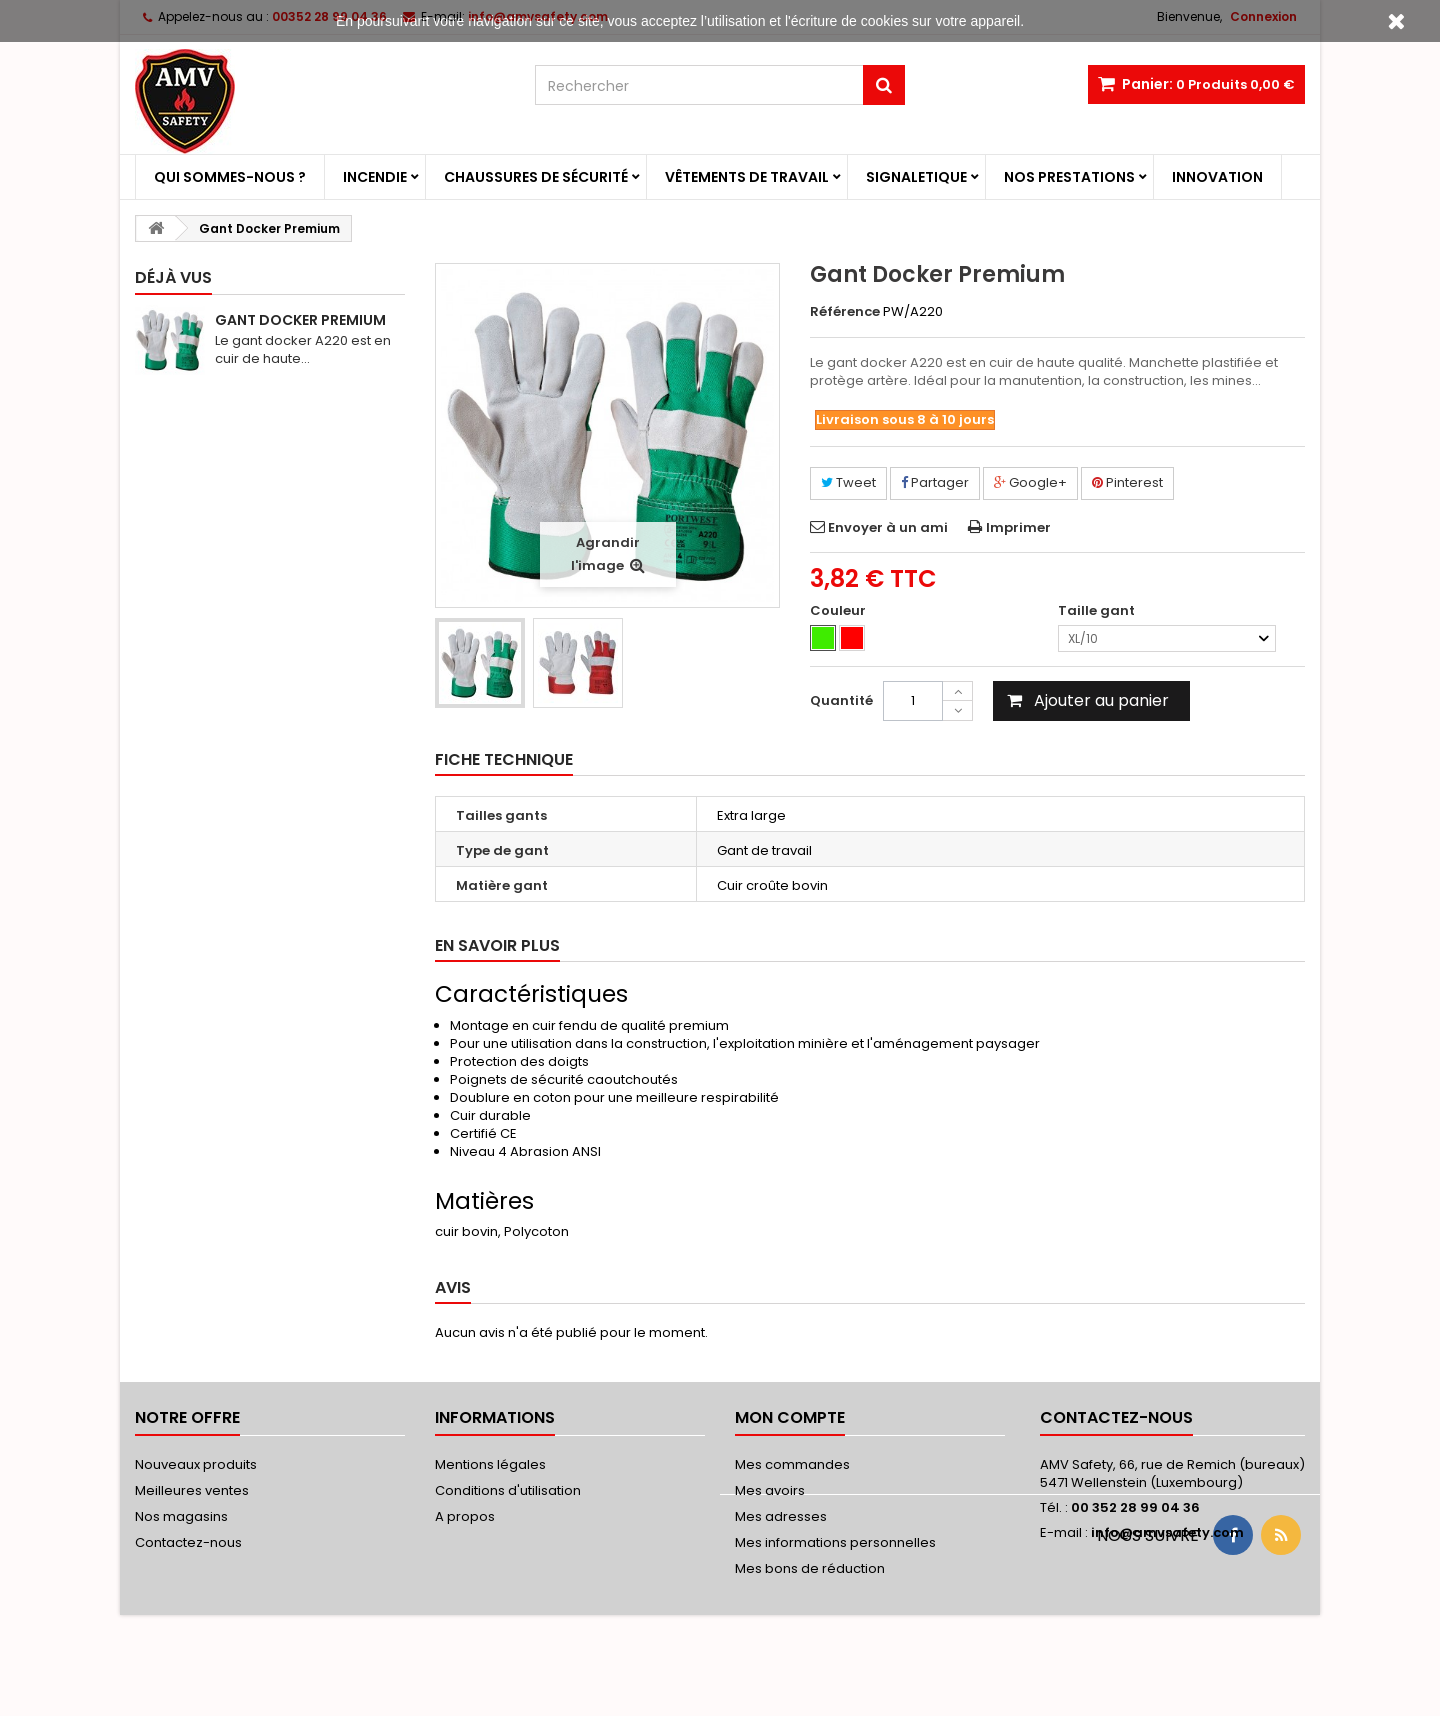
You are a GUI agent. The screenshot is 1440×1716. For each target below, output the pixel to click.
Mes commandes (792, 1464)
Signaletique (916, 177)
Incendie (375, 177)
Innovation (1217, 177)
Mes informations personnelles (835, 1542)
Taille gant (1098, 611)
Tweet (848, 482)
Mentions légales (490, 1464)
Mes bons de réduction (810, 1568)
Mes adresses (781, 1516)
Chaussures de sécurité (536, 177)
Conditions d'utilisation (508, 1490)
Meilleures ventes (192, 1490)
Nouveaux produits (196, 1464)
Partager (935, 482)
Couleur (839, 611)
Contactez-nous (188, 1542)
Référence (845, 312)
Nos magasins (181, 1516)
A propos (465, 1516)
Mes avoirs (770, 1490)
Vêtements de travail (747, 177)
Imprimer (1018, 527)
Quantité (841, 700)
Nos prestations (1069, 177)
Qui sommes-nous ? (230, 177)
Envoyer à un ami (888, 527)
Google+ (1030, 482)
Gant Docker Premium (300, 320)
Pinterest (1127, 482)
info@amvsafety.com (1167, 1532)
